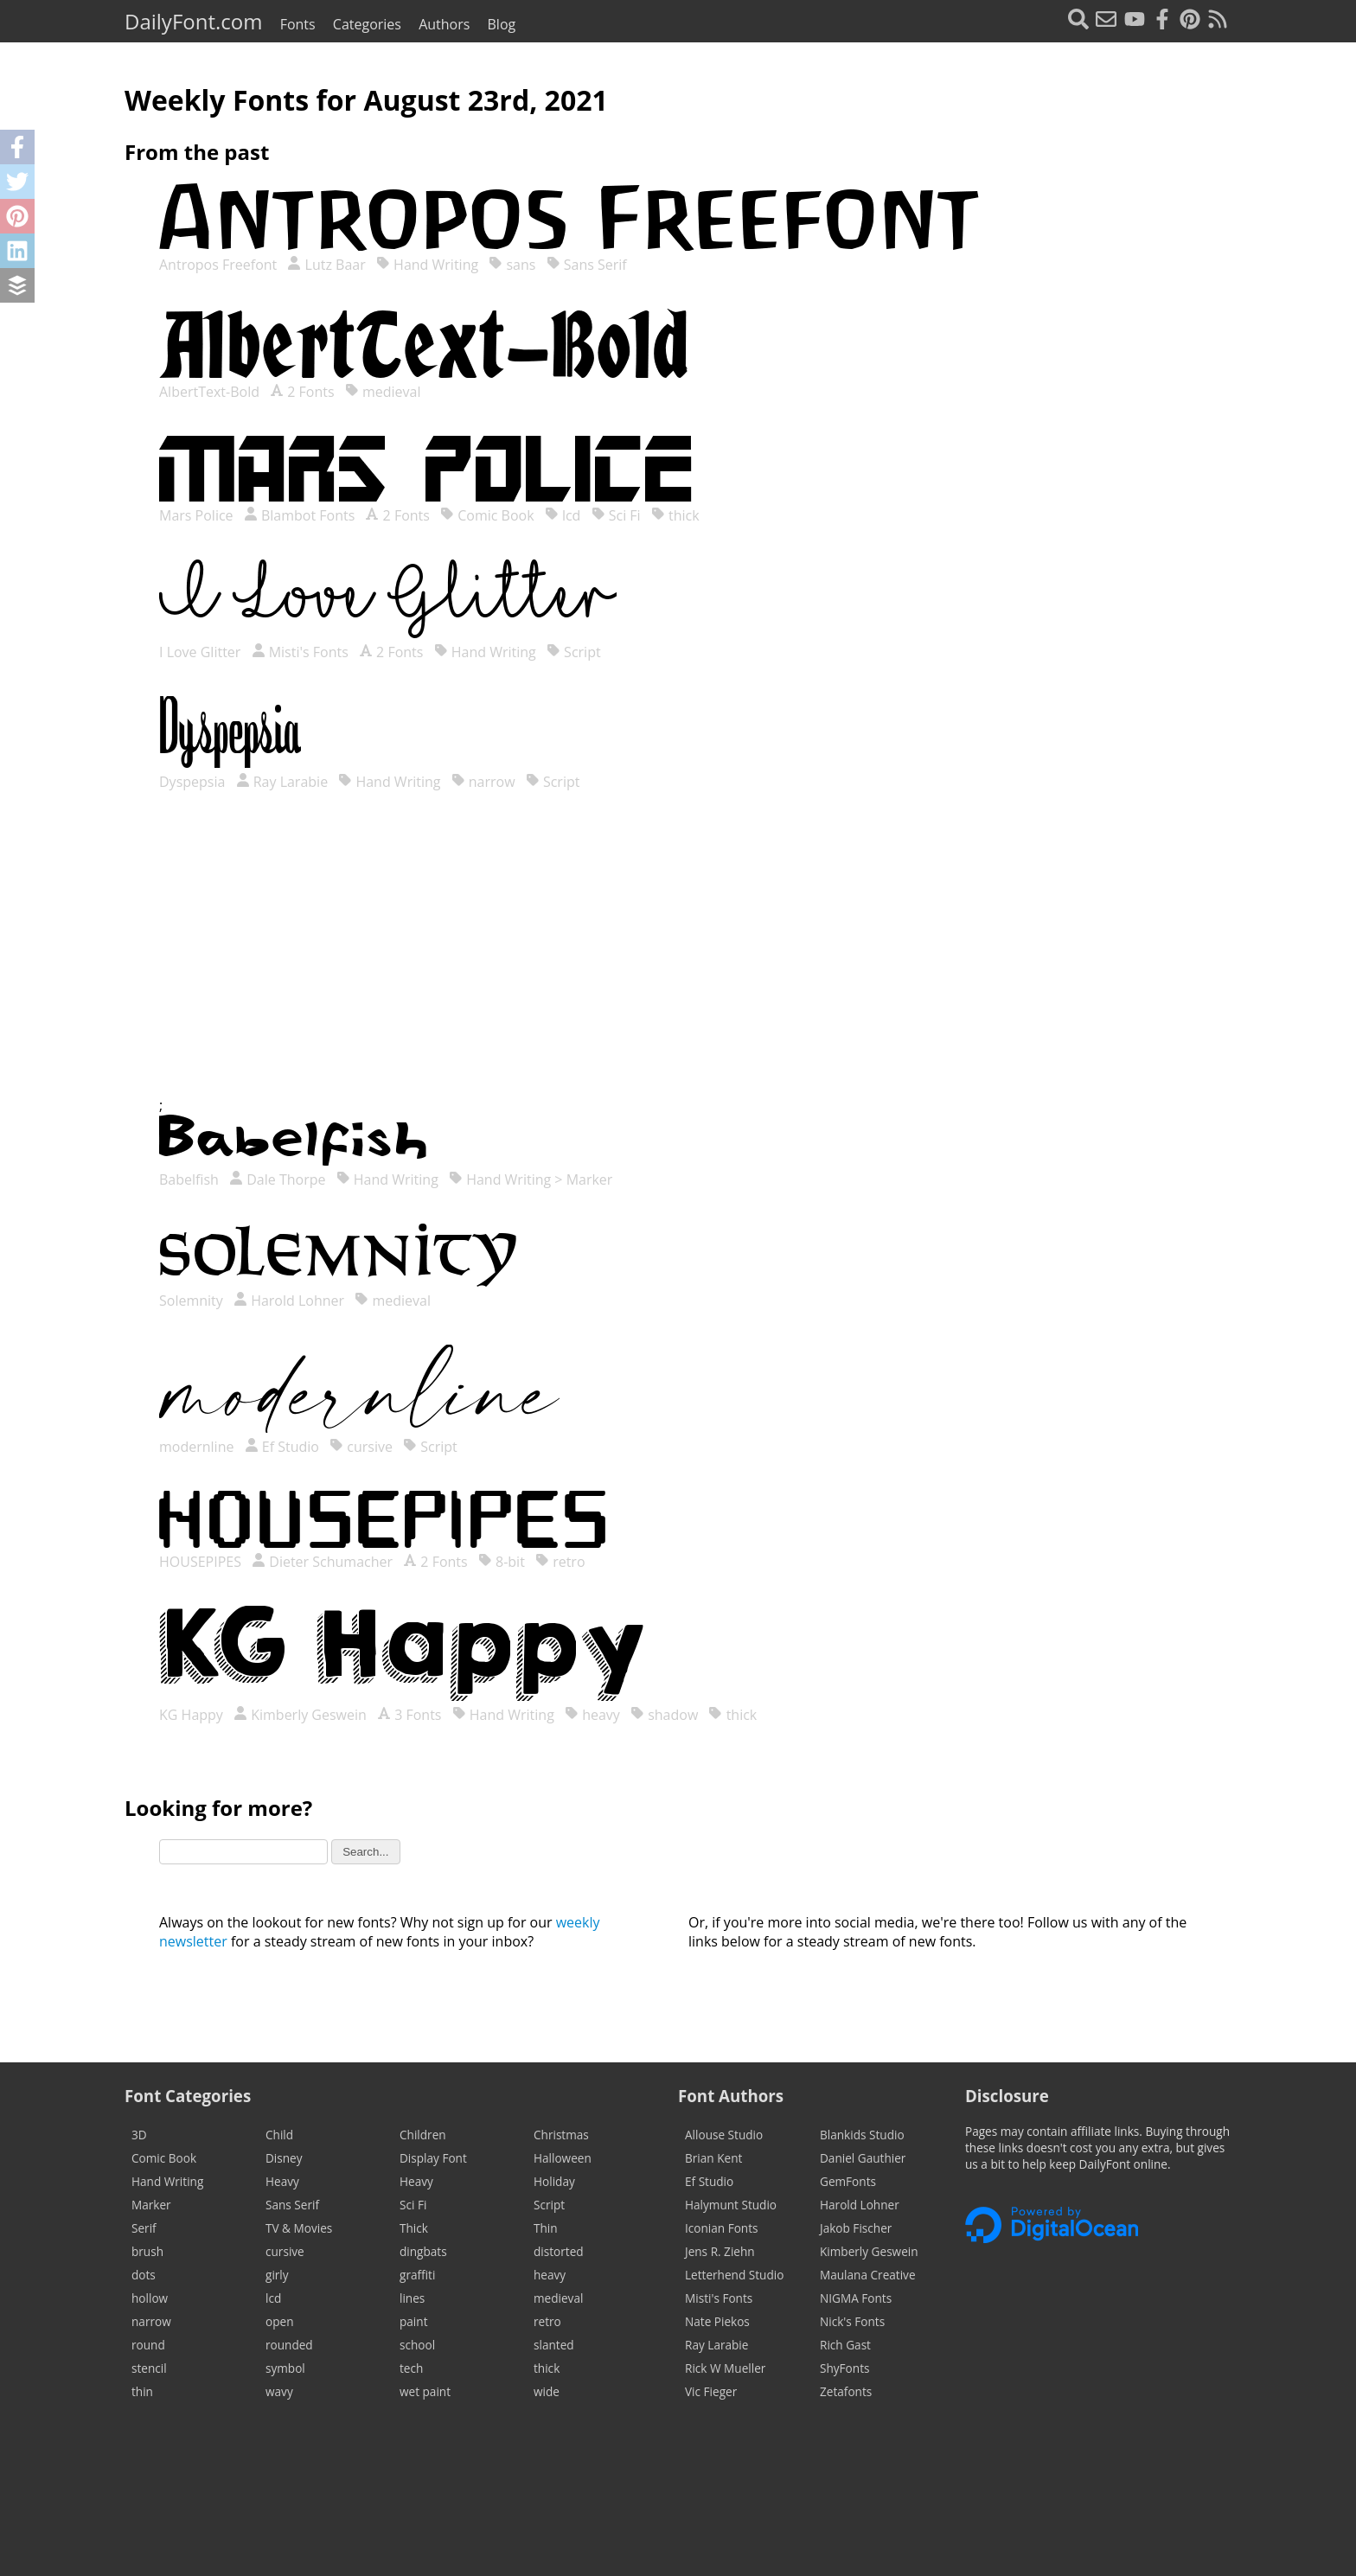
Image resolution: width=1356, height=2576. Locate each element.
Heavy (282, 2181)
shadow (664, 1714)
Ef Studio (282, 1446)
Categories (367, 24)
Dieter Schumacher (322, 1561)
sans (512, 264)
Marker (151, 2204)
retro (560, 1561)
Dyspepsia (194, 781)
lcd (563, 515)
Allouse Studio (724, 2134)
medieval (383, 391)
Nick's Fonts (852, 2321)
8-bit (501, 1561)
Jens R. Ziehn (720, 2251)
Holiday (554, 2181)
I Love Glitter (202, 652)
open (279, 2321)
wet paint (425, 2391)
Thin (546, 2228)
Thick (414, 2228)
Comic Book (487, 515)
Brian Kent (713, 2158)
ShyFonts (844, 2368)
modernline (198, 1446)
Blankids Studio (862, 2134)
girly (277, 2274)
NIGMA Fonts (856, 2298)
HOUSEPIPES (202, 1561)
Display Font (433, 2158)
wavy (279, 2391)
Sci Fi (616, 515)
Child (279, 2134)
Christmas (561, 2134)
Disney (284, 2158)
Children (423, 2134)
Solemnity (193, 1300)
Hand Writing (427, 264)
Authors (444, 24)
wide (547, 2391)
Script (574, 652)
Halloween (563, 2158)
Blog (502, 24)
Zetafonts (846, 2391)
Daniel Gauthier (862, 2158)
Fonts (298, 24)
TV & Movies (298, 2228)
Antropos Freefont (219, 264)
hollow (149, 2298)
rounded (289, 2344)
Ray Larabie (282, 781)
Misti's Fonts (300, 652)
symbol (285, 2368)
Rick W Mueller (725, 2368)
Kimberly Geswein (300, 1714)
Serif (144, 2228)
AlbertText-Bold (211, 391)
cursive (361, 1446)
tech (411, 2368)
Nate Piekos (717, 2321)
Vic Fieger (711, 2391)
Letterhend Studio (734, 2274)
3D (139, 2134)
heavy (592, 1714)
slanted (554, 2344)
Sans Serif (587, 264)
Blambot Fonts (299, 515)
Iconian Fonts (721, 2228)
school (417, 2344)
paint (413, 2321)
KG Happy (193, 1714)
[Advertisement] (678, 961)
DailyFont (193, 21)
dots (143, 2274)
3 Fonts (409, 1714)
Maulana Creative (868, 2274)
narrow (483, 781)
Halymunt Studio (731, 2204)
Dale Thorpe (277, 1179)
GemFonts (848, 2181)
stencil (149, 2368)
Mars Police (198, 515)
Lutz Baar (326, 264)
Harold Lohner (288, 1300)
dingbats (423, 2251)
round (148, 2344)
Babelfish (190, 1179)
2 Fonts (302, 391)
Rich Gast (845, 2344)
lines (412, 2298)
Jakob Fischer (856, 2228)
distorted (559, 2251)
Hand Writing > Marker (530, 1179)
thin (142, 2391)
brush (147, 2251)
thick (675, 515)
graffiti (417, 2274)
